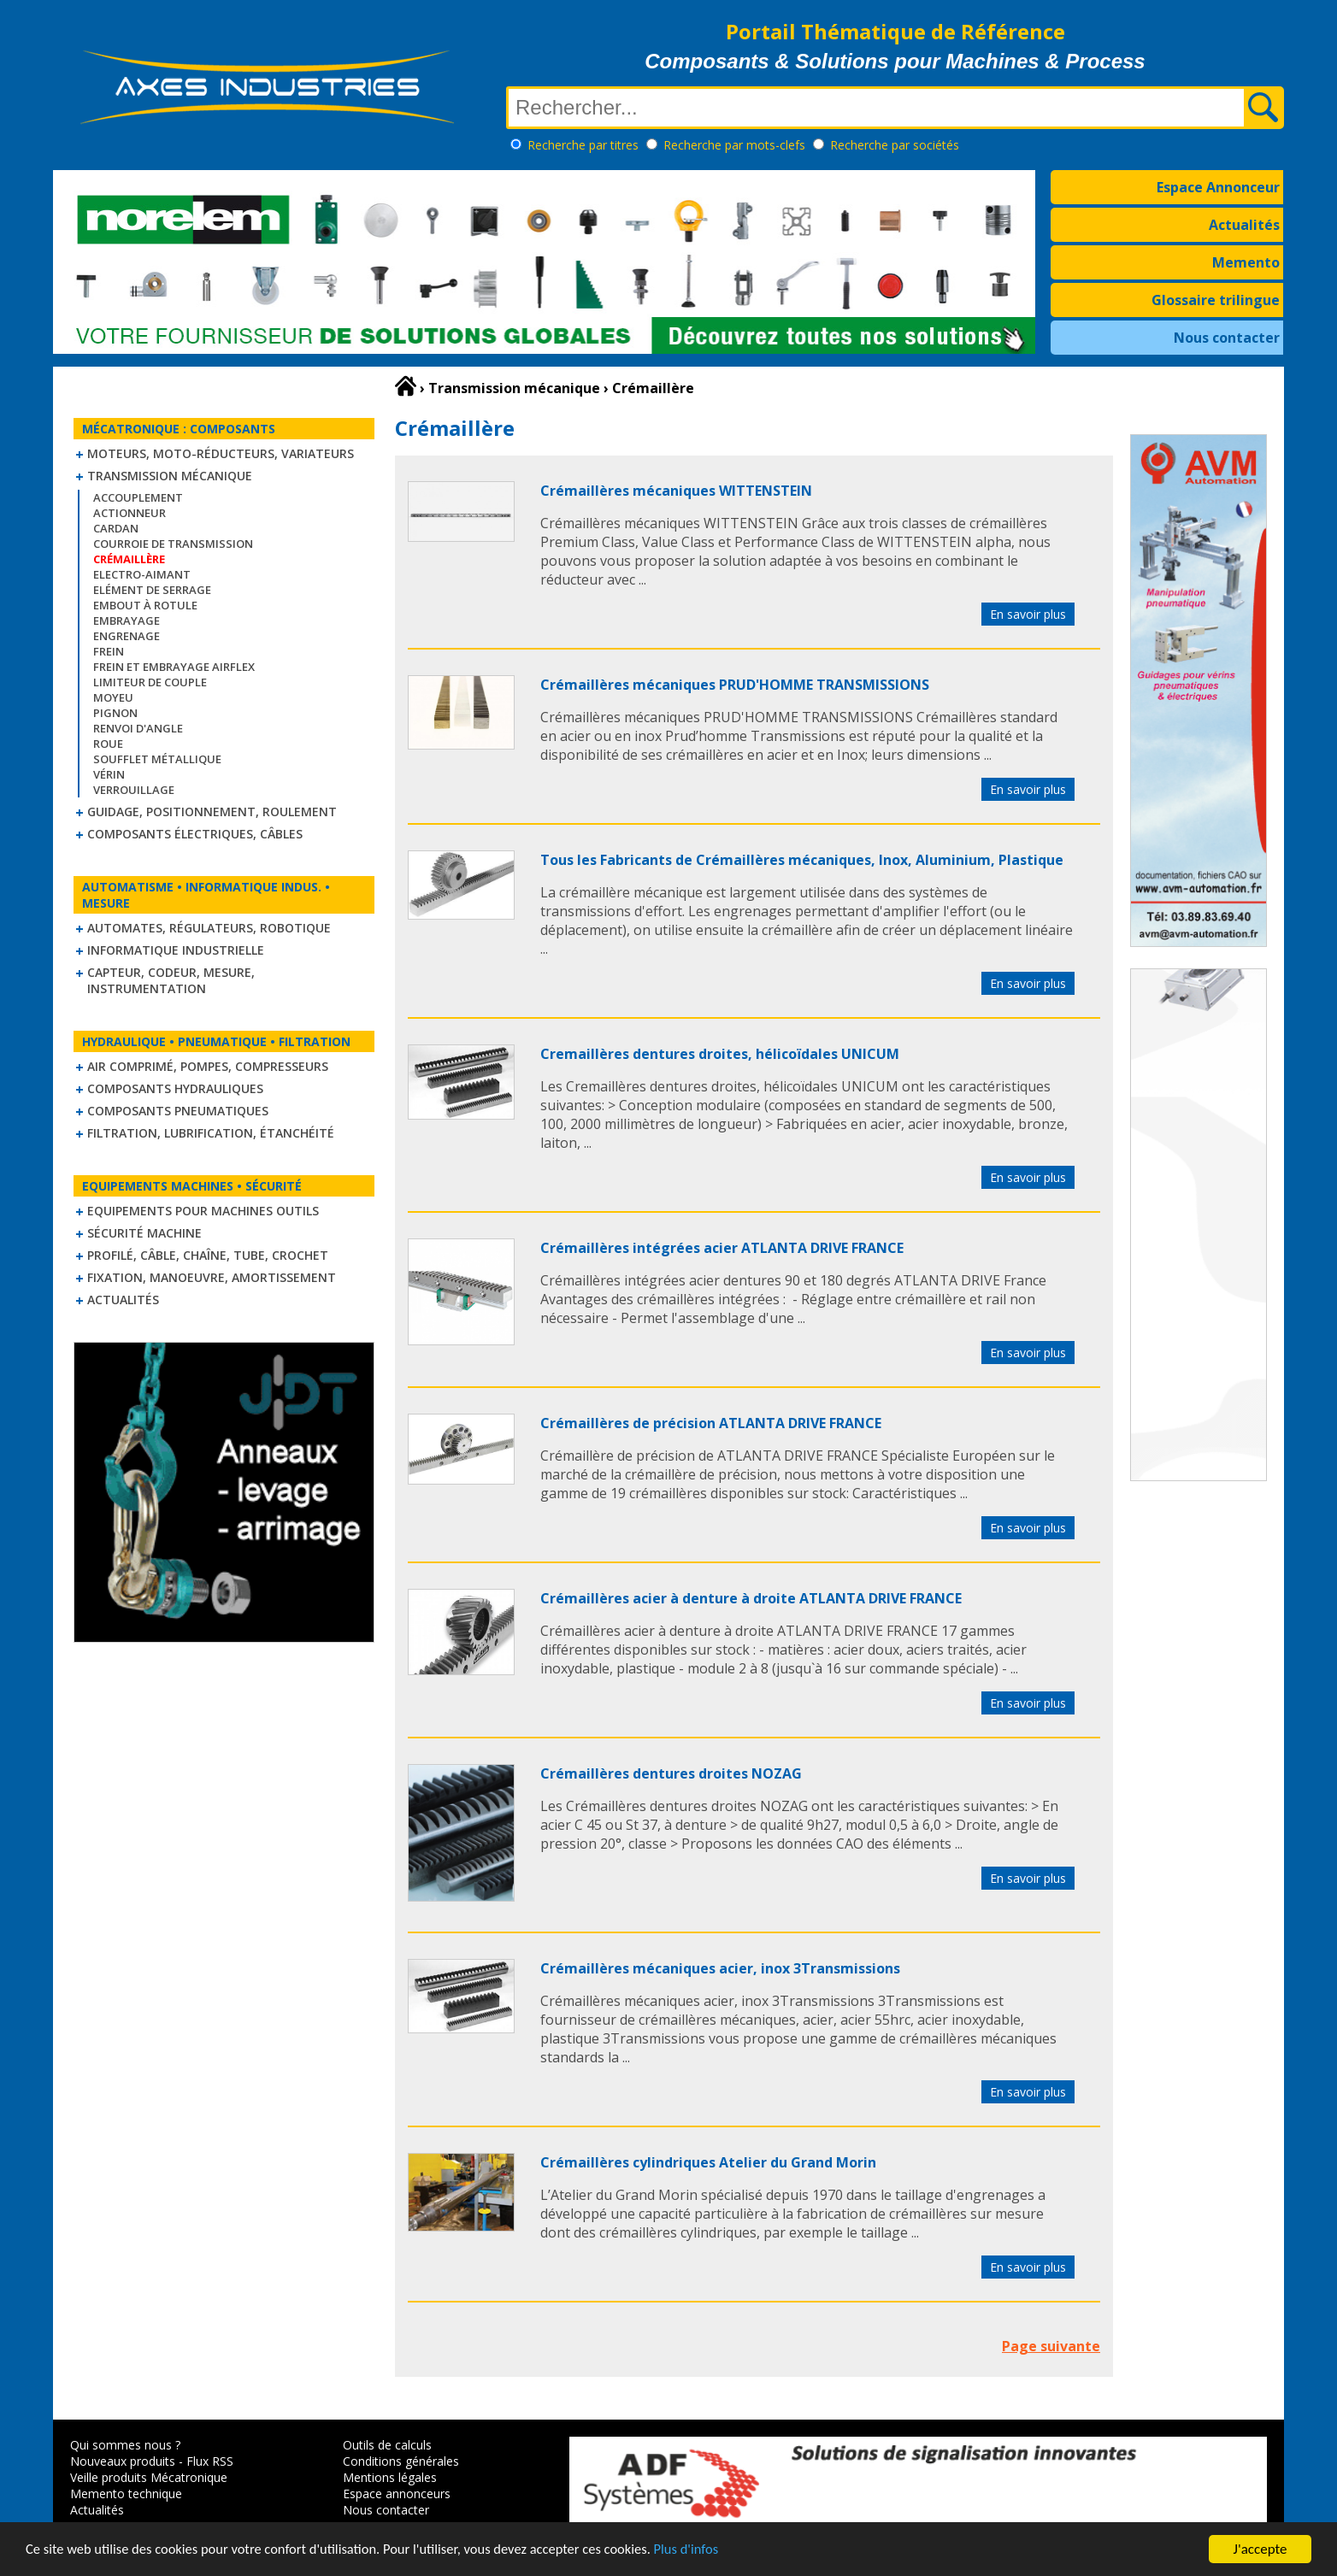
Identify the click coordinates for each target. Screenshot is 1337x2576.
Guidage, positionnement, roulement (212, 811)
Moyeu (113, 697)
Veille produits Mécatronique (148, 2477)
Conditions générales (401, 2461)
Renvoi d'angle (138, 728)
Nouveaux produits (122, 2461)
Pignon (115, 712)
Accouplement (138, 497)
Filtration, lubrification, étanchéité (210, 1133)
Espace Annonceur (1218, 187)
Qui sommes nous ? (125, 2445)
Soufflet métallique (157, 759)
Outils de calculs (387, 2445)
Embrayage (126, 620)
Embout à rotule (145, 605)
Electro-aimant (142, 574)
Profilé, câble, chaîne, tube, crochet (207, 1255)
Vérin (109, 774)
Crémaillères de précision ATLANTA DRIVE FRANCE (710, 1423)
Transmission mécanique (169, 476)
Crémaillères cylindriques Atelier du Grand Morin (708, 2162)
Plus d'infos (707, 2551)
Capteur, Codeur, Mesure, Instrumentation (171, 980)
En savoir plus (1028, 614)
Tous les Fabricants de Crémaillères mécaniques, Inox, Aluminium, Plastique (801, 859)
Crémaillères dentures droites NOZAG (671, 1773)
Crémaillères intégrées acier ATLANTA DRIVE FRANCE (722, 1247)
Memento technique (126, 2493)
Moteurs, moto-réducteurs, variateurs (220, 453)
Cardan (115, 528)
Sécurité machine (144, 1233)
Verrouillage (133, 789)
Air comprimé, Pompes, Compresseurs (207, 1066)
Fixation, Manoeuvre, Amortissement (211, 1277)
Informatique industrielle (175, 950)
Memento (1246, 262)
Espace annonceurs (397, 2493)
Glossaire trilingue (1215, 300)
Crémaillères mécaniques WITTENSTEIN (676, 490)
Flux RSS (209, 2461)
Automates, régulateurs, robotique (209, 928)
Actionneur (129, 512)
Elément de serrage (152, 589)
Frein (108, 651)
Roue (108, 743)
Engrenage (126, 636)
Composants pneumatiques (177, 1111)
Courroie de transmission (173, 543)
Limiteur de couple (150, 682)
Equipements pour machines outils (203, 1211)
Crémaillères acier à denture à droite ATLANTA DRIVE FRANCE (751, 1598)
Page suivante (1051, 2346)
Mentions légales (390, 2477)
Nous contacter (1227, 337)
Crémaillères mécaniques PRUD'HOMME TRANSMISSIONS (734, 684)
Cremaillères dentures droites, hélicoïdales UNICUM (719, 1053)
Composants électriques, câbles (195, 834)
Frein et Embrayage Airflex (174, 666)
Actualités (1244, 224)
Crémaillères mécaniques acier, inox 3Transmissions (720, 1968)
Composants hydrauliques (175, 1088)
